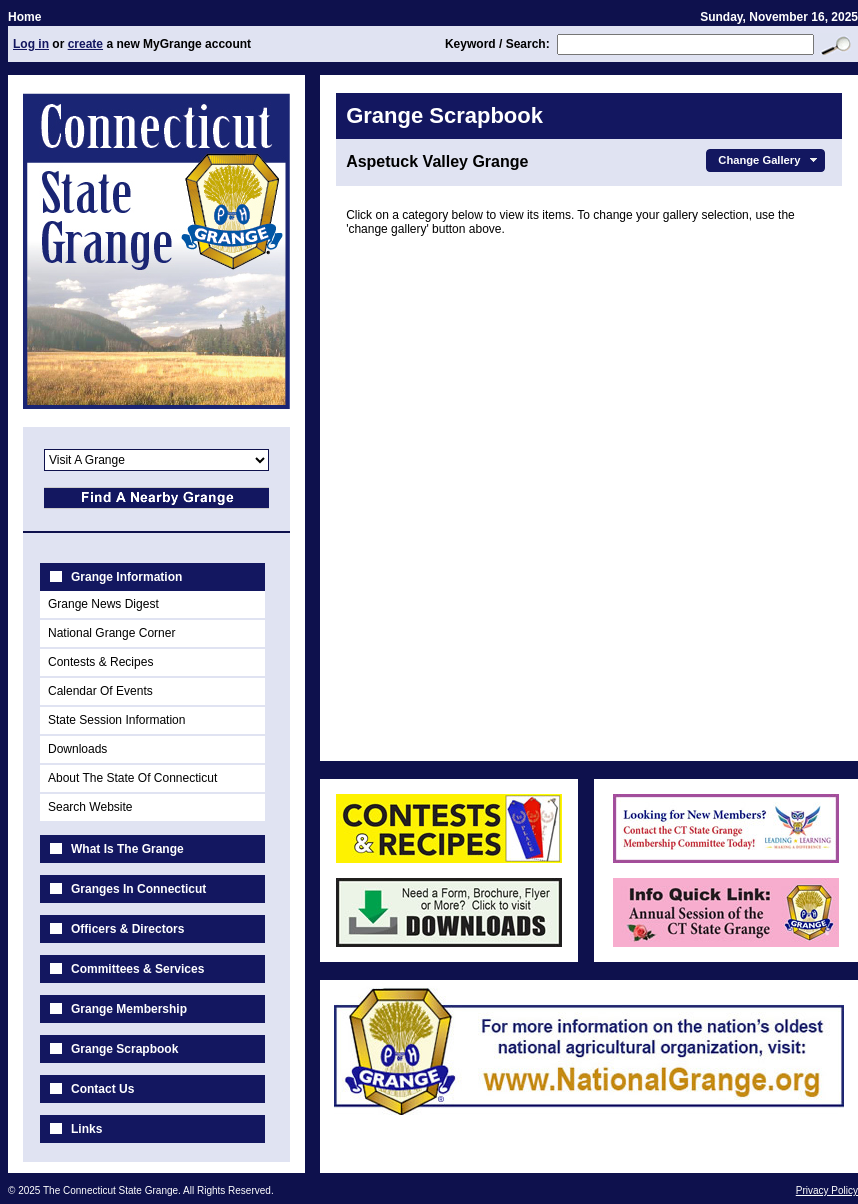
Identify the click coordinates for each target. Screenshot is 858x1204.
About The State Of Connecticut (132, 778)
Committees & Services (137, 969)
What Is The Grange (127, 849)
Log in (31, 44)
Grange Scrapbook (124, 1049)
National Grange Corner (111, 633)
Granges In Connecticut (138, 889)
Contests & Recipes (100, 662)
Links (86, 1129)
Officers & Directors (127, 929)
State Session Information (116, 720)
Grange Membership (129, 1009)
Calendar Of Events (100, 691)
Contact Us (102, 1089)
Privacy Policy (827, 1190)
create (85, 44)
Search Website (90, 807)
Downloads (77, 749)
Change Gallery (769, 160)
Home (24, 17)
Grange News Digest (103, 604)
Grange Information (126, 577)
